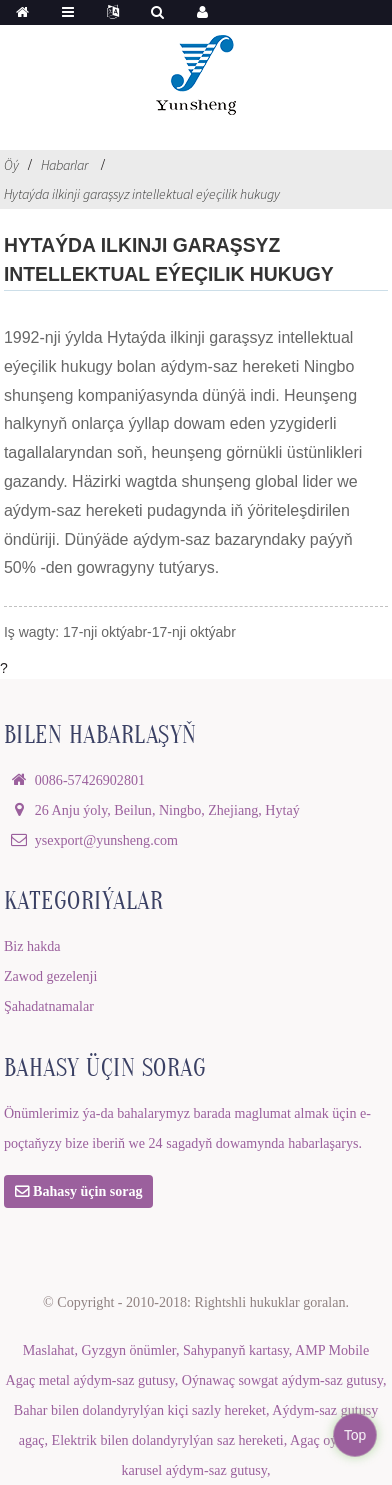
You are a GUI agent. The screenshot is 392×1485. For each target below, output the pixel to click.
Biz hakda (32, 946)
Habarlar (64, 165)
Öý (11, 165)
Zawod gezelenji (50, 976)
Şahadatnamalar (49, 1006)
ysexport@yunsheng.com (106, 840)
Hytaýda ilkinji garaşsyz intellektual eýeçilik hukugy (142, 194)
